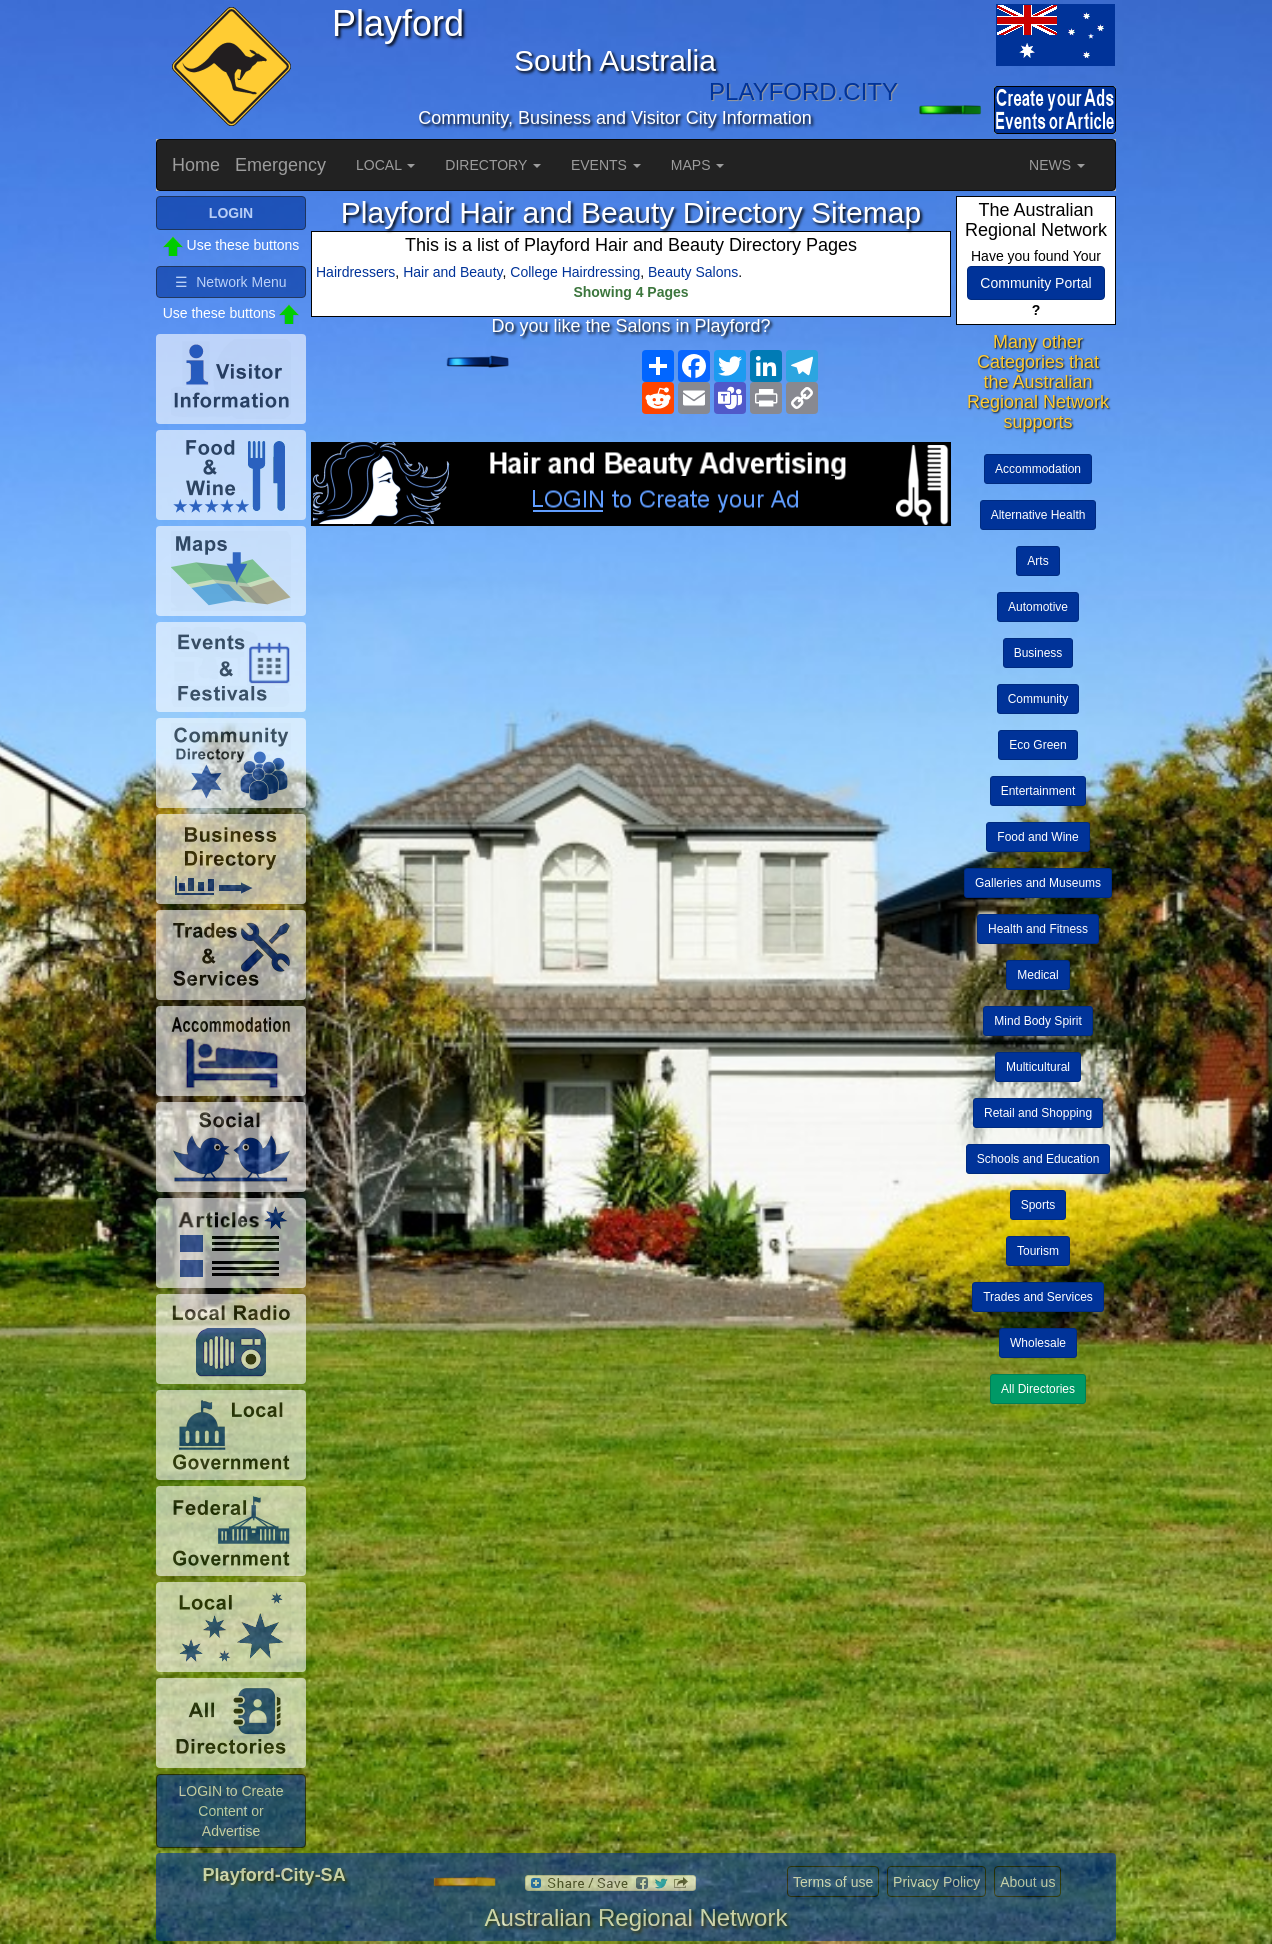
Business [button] (1038, 653)
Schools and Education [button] (1038, 1159)
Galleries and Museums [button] (1038, 883)
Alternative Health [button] (1038, 515)
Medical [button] (1037, 975)
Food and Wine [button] (1037, 837)
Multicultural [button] (1038, 1067)
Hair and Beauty (452, 272)
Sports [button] (1038, 1205)
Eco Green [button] (1037, 745)
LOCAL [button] (385, 165)
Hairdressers (355, 272)
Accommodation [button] (1038, 469)
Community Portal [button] (1035, 283)
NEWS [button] (1057, 165)
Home (196, 165)
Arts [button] (1037, 561)
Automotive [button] (1038, 607)
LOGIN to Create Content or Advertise (230, 1811)
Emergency (280, 165)
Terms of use (833, 1882)
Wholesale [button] (1038, 1343)
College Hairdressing (575, 272)
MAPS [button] (698, 165)
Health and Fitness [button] (1038, 929)
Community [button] (1038, 699)
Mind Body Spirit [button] (1037, 1021)
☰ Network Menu (230, 282)
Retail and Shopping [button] (1038, 1113)
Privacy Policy (936, 1882)
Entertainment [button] (1038, 791)
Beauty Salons (693, 272)
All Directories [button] (1038, 1389)
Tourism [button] (1038, 1251)
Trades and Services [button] (1038, 1297)
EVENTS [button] (606, 165)
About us (1027, 1882)
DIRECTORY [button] (493, 165)
